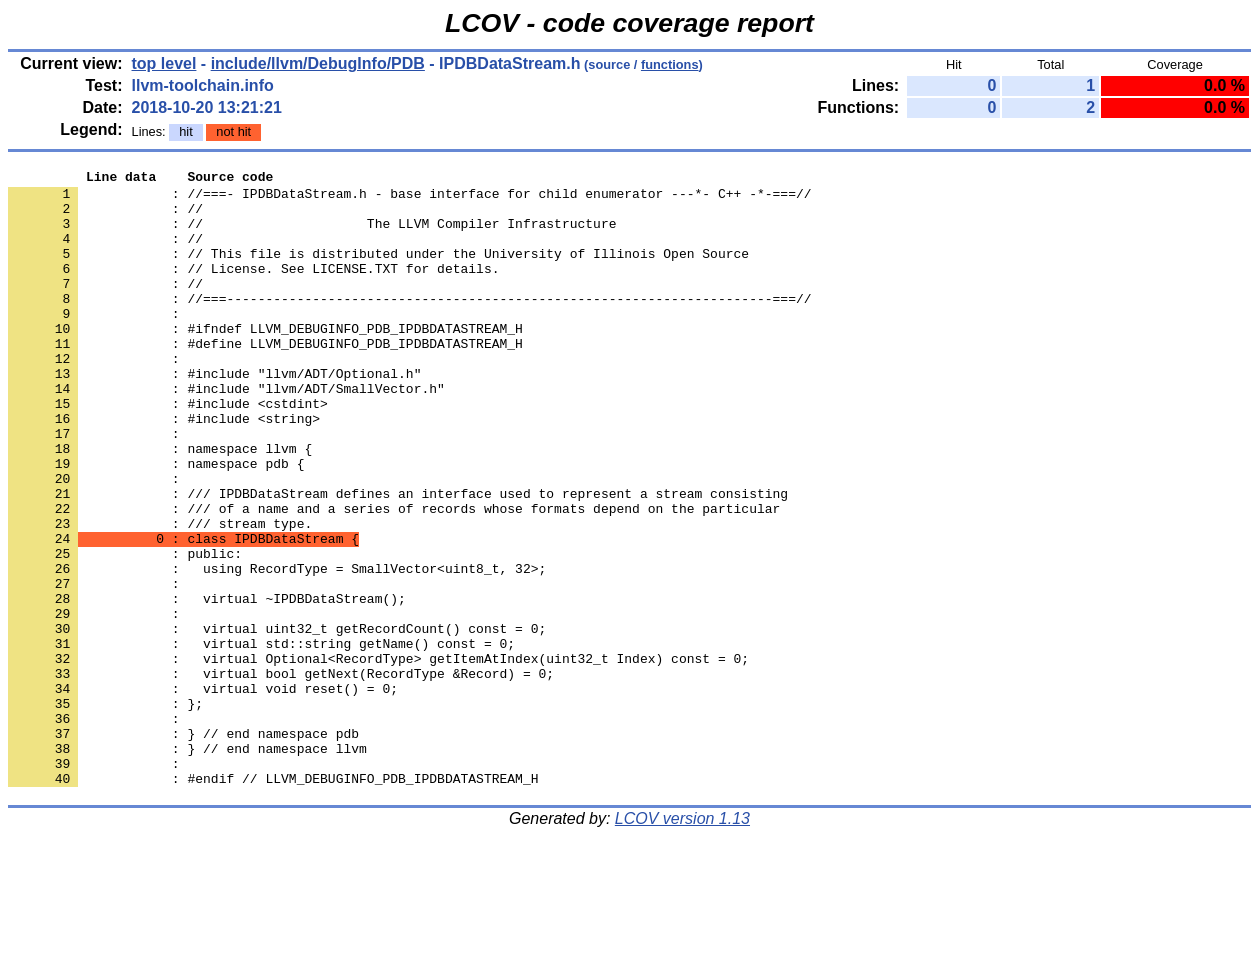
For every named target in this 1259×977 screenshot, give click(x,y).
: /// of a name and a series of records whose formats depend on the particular (394, 577)
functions (670, 64)
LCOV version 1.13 (682, 941)
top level (164, 63)
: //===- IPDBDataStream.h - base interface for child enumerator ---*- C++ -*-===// (409, 199)
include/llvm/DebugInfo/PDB (318, 63)
